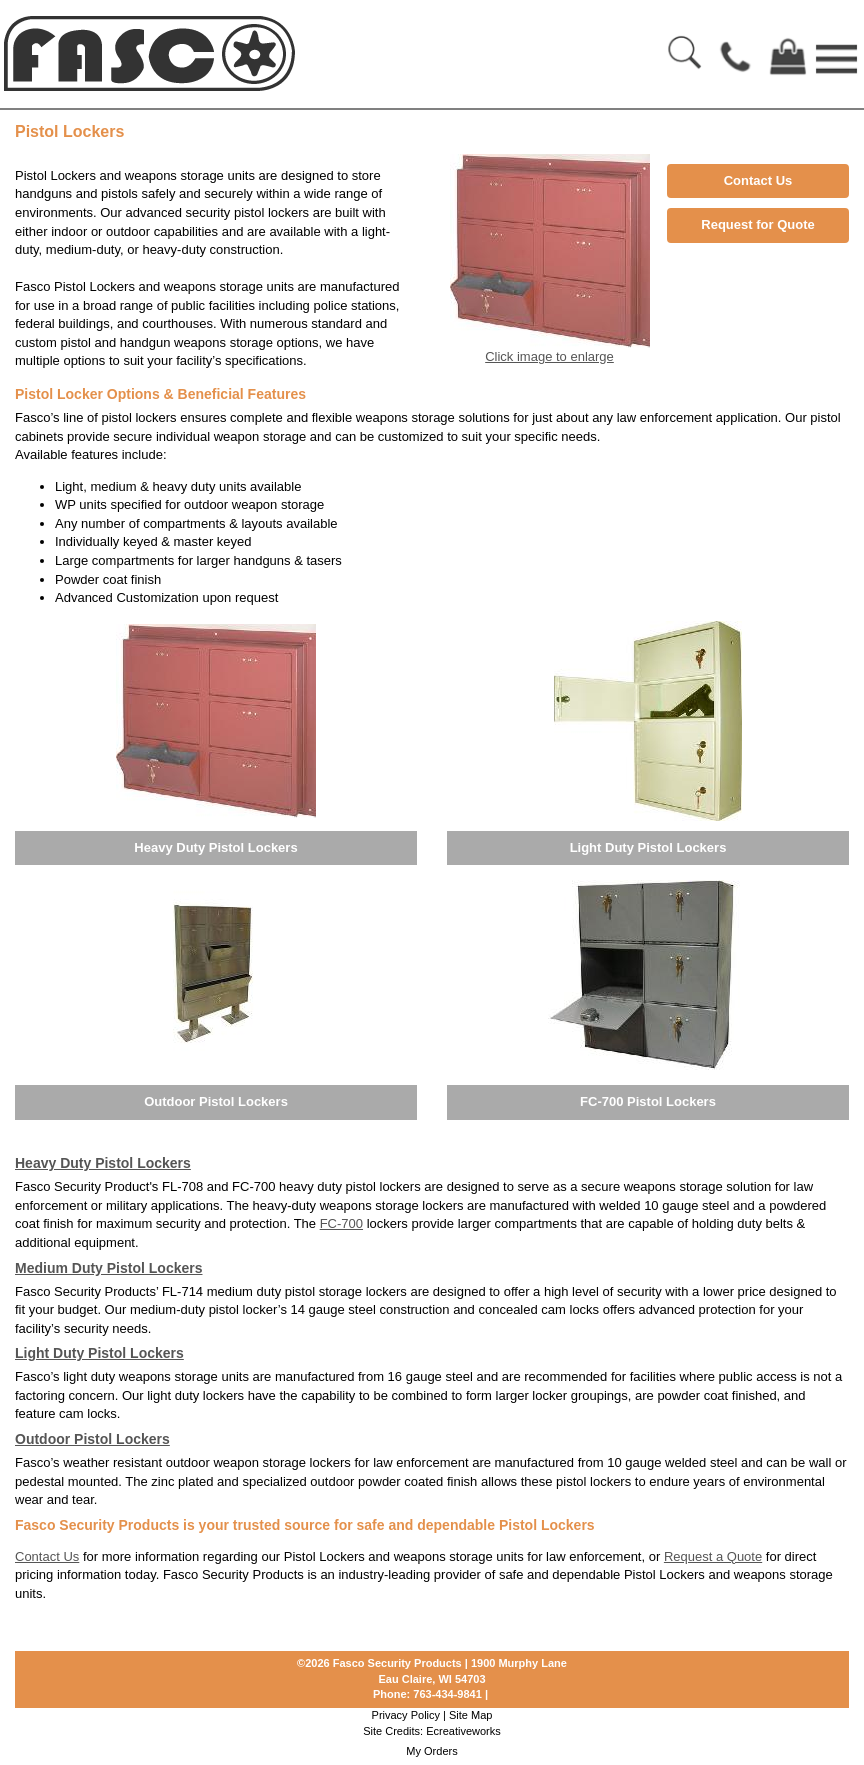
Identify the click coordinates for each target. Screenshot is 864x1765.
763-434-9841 (447, 1694)
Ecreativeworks (463, 1731)
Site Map (470, 1715)
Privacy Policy (406, 1715)
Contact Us (758, 180)
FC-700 (341, 1223)
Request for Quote (757, 224)
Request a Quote (713, 1556)
